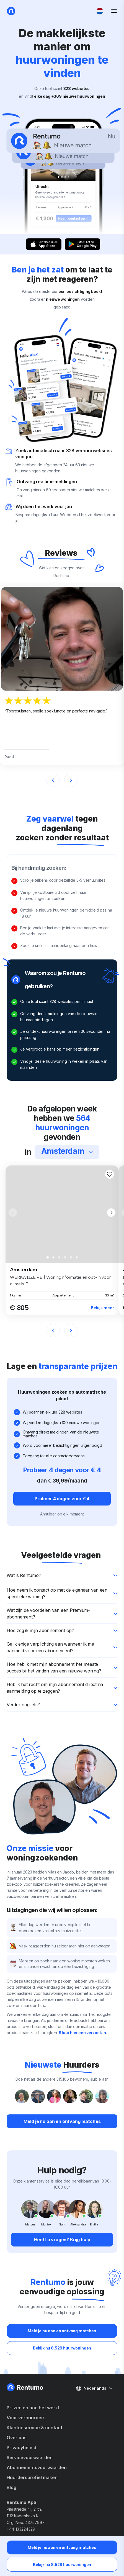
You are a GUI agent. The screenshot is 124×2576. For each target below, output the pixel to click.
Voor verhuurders (26, 2417)
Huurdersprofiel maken (32, 2477)
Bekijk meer (102, 1307)
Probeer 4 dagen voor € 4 (62, 1498)
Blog (11, 2487)
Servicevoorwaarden (30, 2457)
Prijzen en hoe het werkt (33, 2407)
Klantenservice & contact (34, 2427)
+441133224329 (21, 2529)
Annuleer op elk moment (62, 1514)
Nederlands (94, 2388)
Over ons (17, 2437)
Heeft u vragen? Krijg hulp (62, 2239)
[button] (111, 1212)
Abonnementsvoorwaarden (37, 2467)
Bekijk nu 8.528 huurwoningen (62, 2564)
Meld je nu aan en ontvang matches (62, 2547)
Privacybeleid (21, 2447)
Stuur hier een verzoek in (82, 2032)
